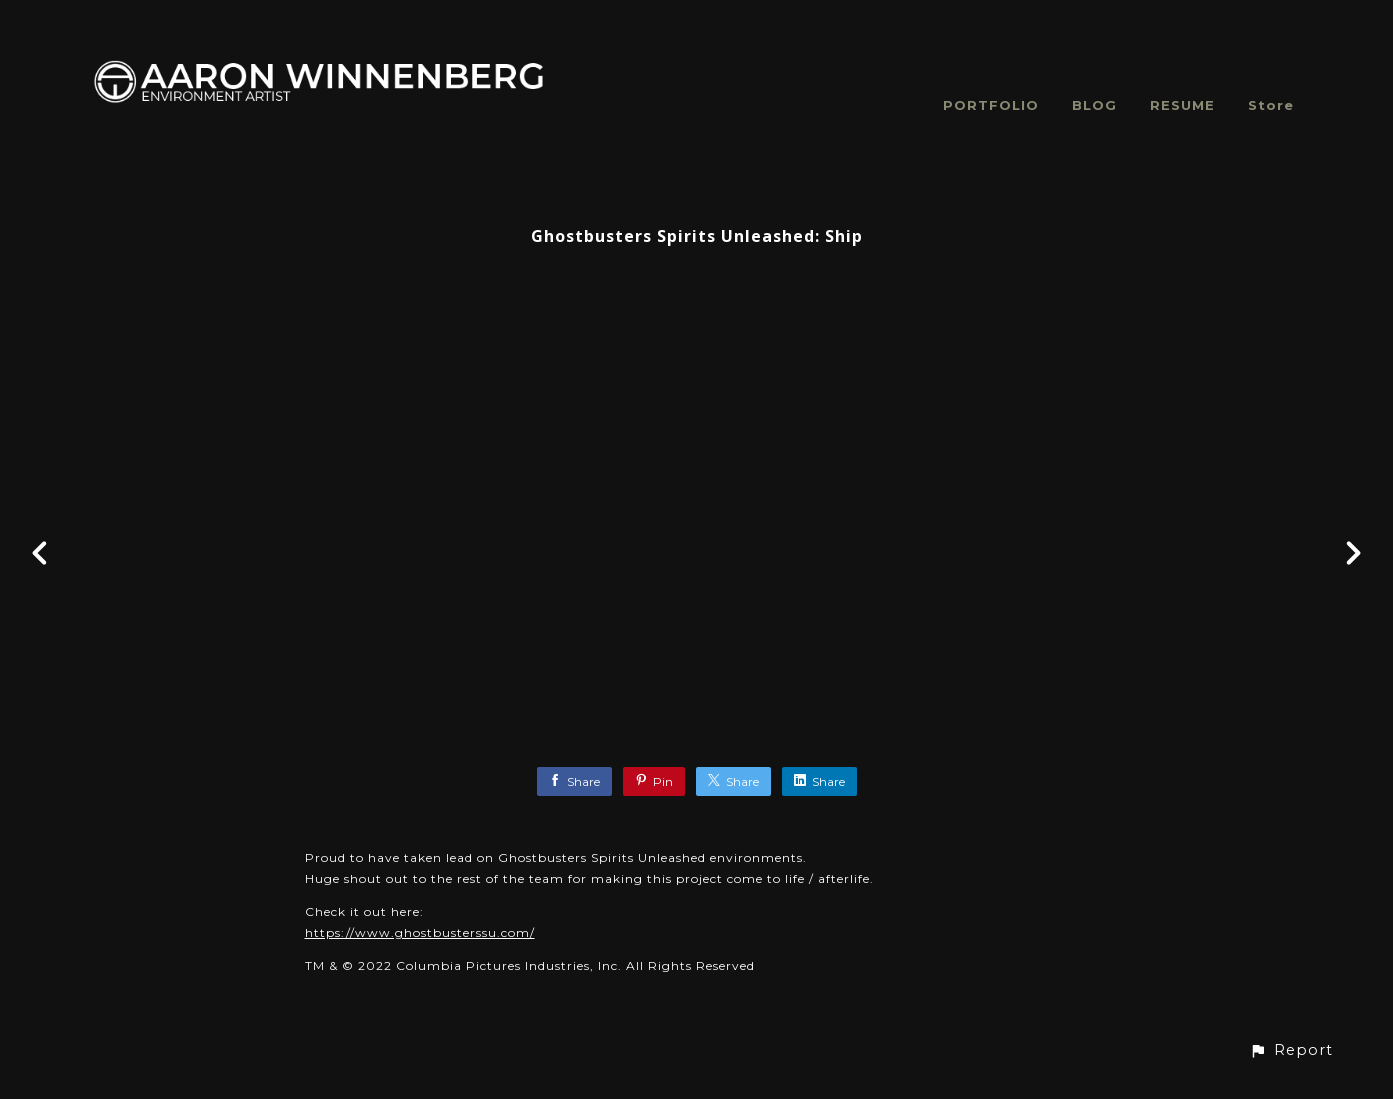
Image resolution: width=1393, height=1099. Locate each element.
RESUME (1182, 105)
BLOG (1094, 105)
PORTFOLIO (991, 105)
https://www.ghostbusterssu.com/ (420, 932)
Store (1271, 105)
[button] (1291, 1050)
